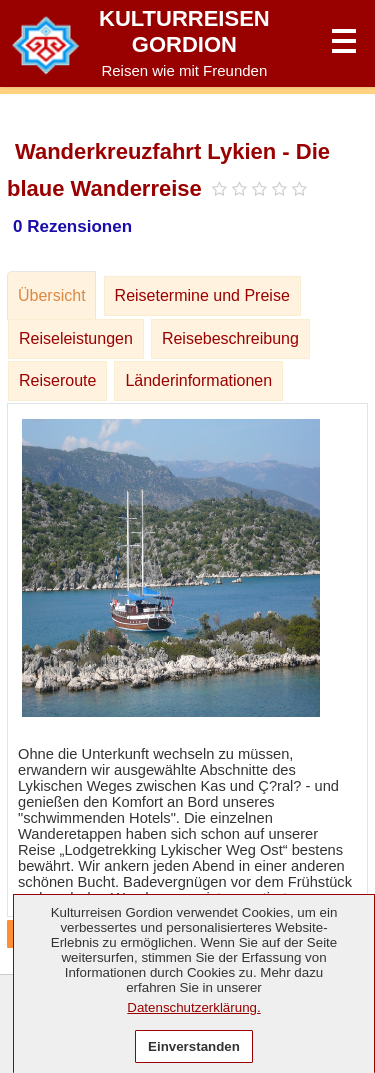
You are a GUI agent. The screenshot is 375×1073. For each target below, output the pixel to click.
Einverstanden (194, 1046)
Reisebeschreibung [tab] (230, 338)
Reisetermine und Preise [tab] (202, 295)
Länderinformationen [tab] (198, 380)
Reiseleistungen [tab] (76, 338)
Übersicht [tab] (52, 295)
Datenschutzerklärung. (193, 1007)
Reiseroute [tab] (57, 380)
